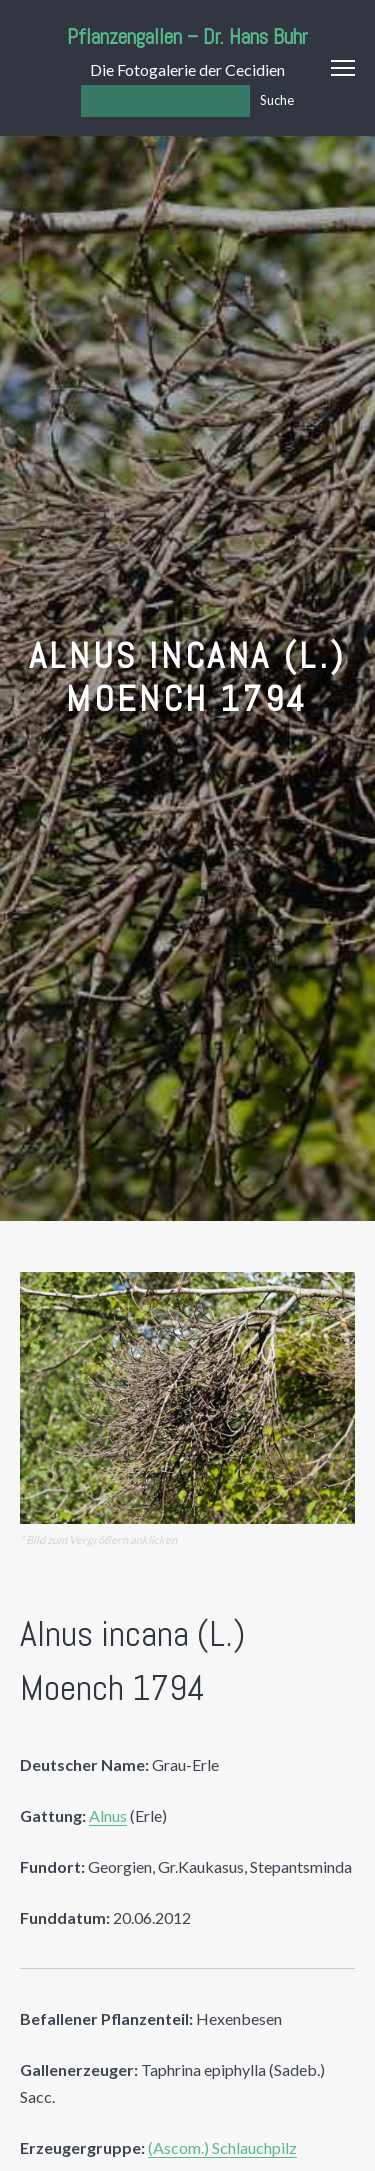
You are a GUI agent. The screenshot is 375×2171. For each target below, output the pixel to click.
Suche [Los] (277, 100)
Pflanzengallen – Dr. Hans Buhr (187, 36)
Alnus (108, 1815)
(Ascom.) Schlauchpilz (222, 2147)
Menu (343, 68)
